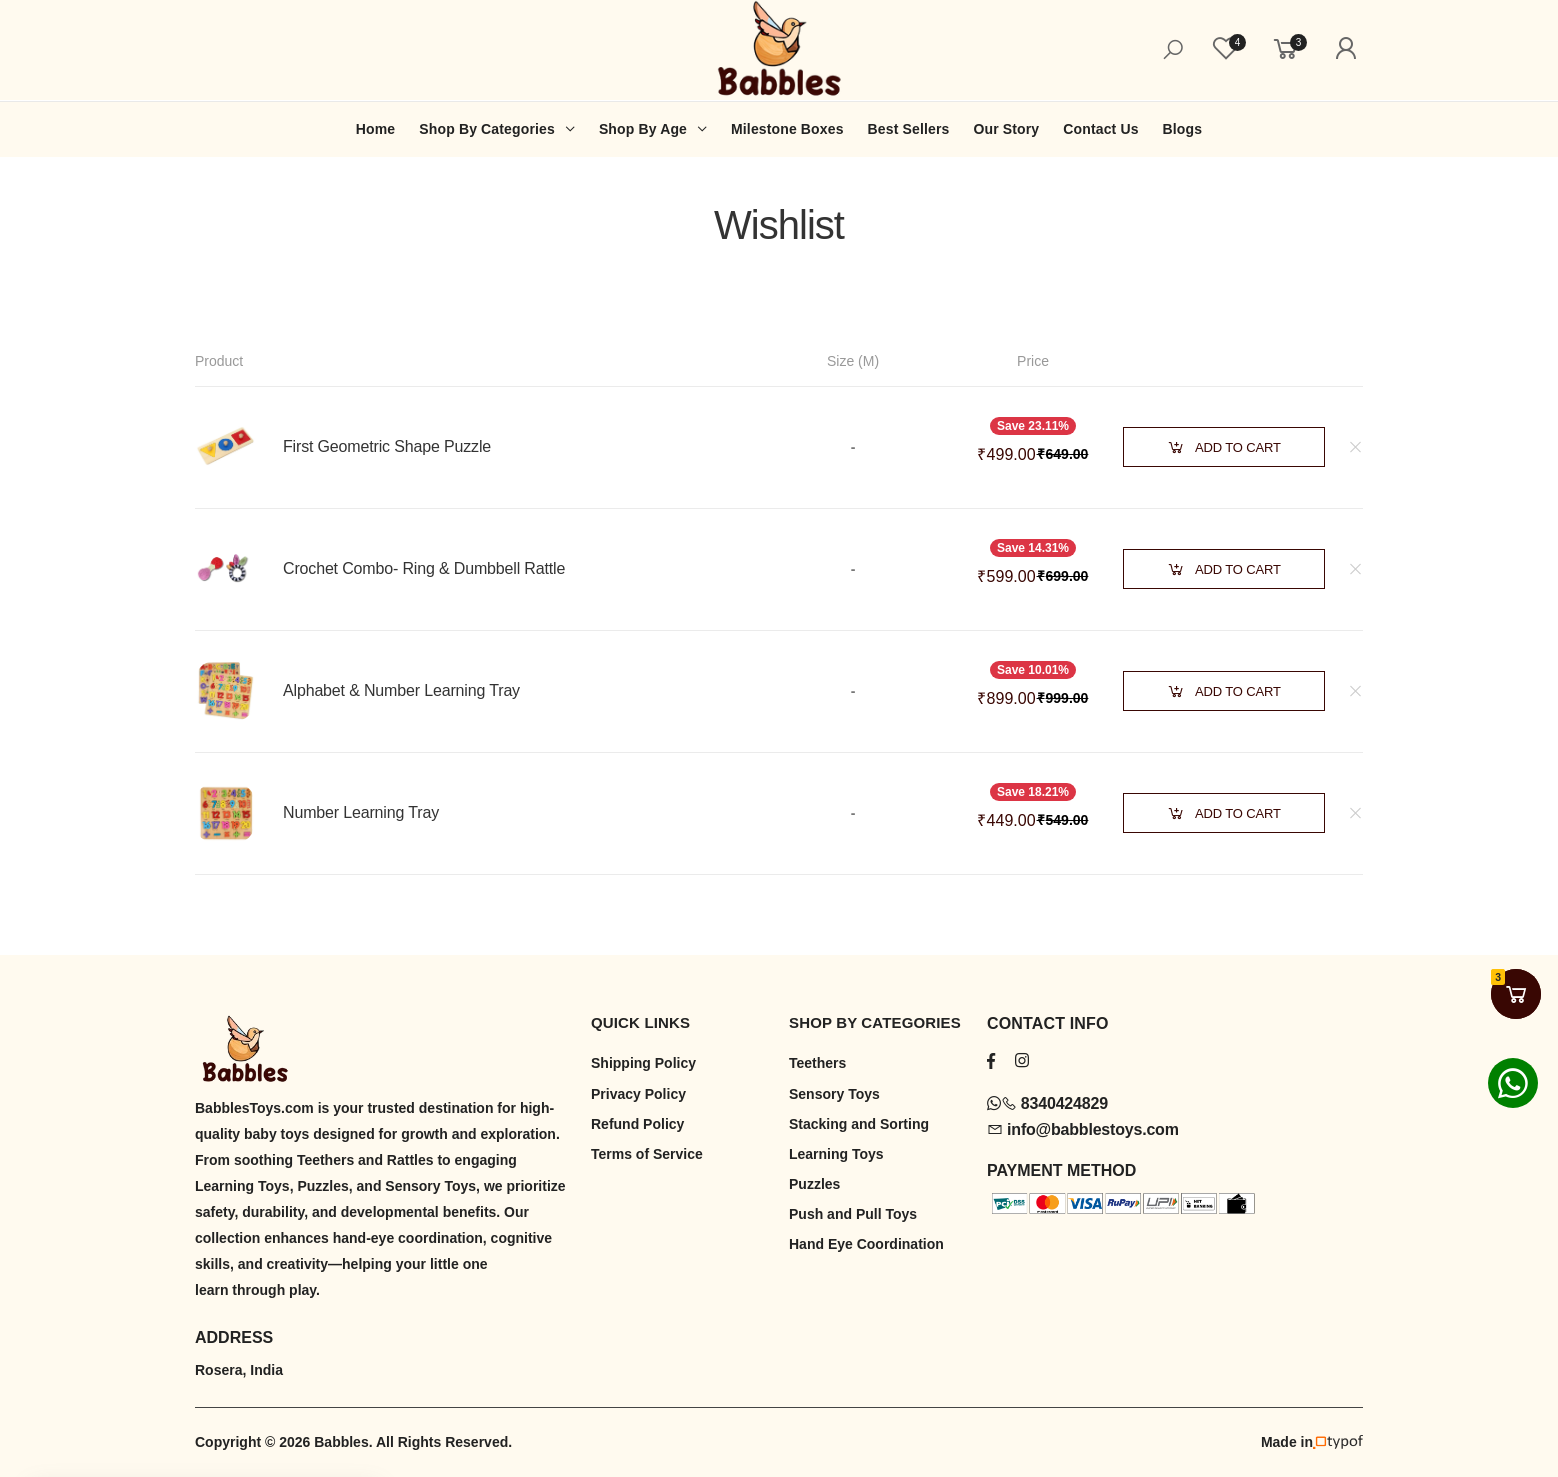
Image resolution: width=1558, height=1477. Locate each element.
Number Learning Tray (361, 812)
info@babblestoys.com (1083, 1129)
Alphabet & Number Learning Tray (401, 690)
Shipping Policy (643, 1063)
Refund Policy (637, 1124)
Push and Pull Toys (853, 1214)
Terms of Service (647, 1154)
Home (375, 129)
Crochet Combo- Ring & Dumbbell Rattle (424, 568)
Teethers (817, 1063)
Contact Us (1100, 129)
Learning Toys (836, 1154)
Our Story (1006, 129)
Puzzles (814, 1184)
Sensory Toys (834, 1094)
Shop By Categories (487, 129)
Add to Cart (1224, 447)
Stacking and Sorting (859, 1124)
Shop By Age (643, 129)
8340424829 (1047, 1103)
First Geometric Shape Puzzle (387, 446)
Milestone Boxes (787, 129)
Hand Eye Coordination (866, 1244)
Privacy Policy (638, 1094)
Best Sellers (909, 129)
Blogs (1183, 129)
